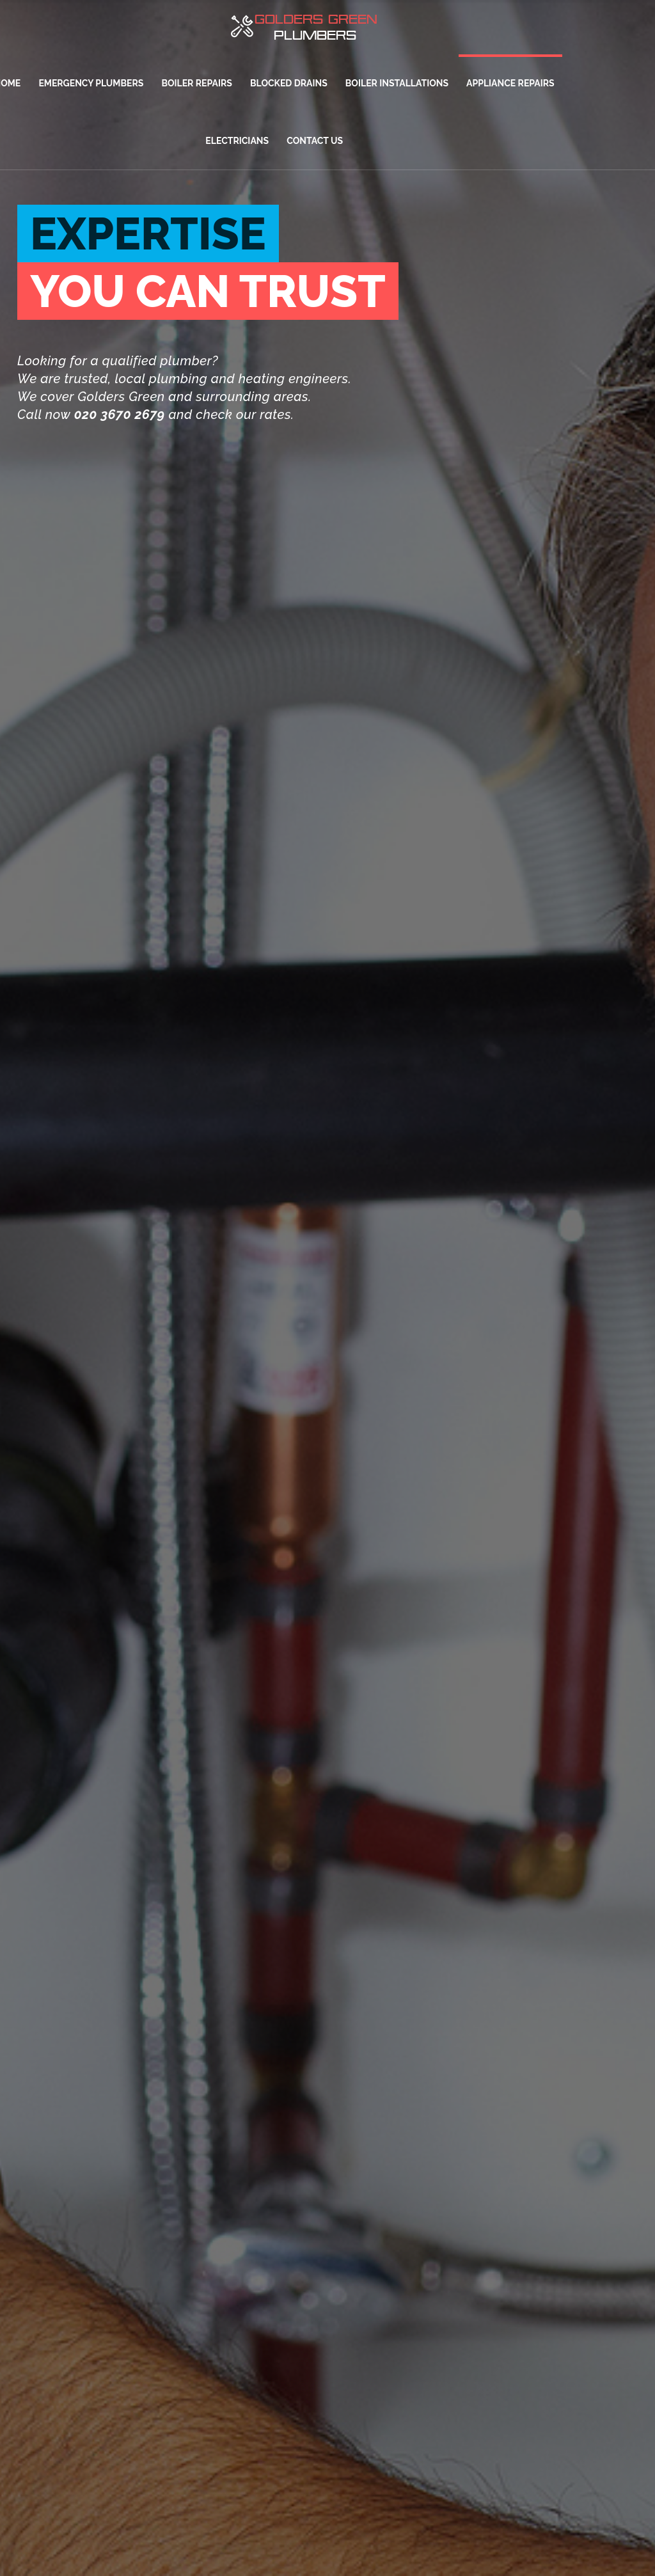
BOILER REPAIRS (196, 83)
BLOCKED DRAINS (289, 83)
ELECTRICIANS (237, 141)
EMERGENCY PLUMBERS (90, 83)
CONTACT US (315, 141)
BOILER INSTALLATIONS (396, 83)
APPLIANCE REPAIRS (510, 83)
